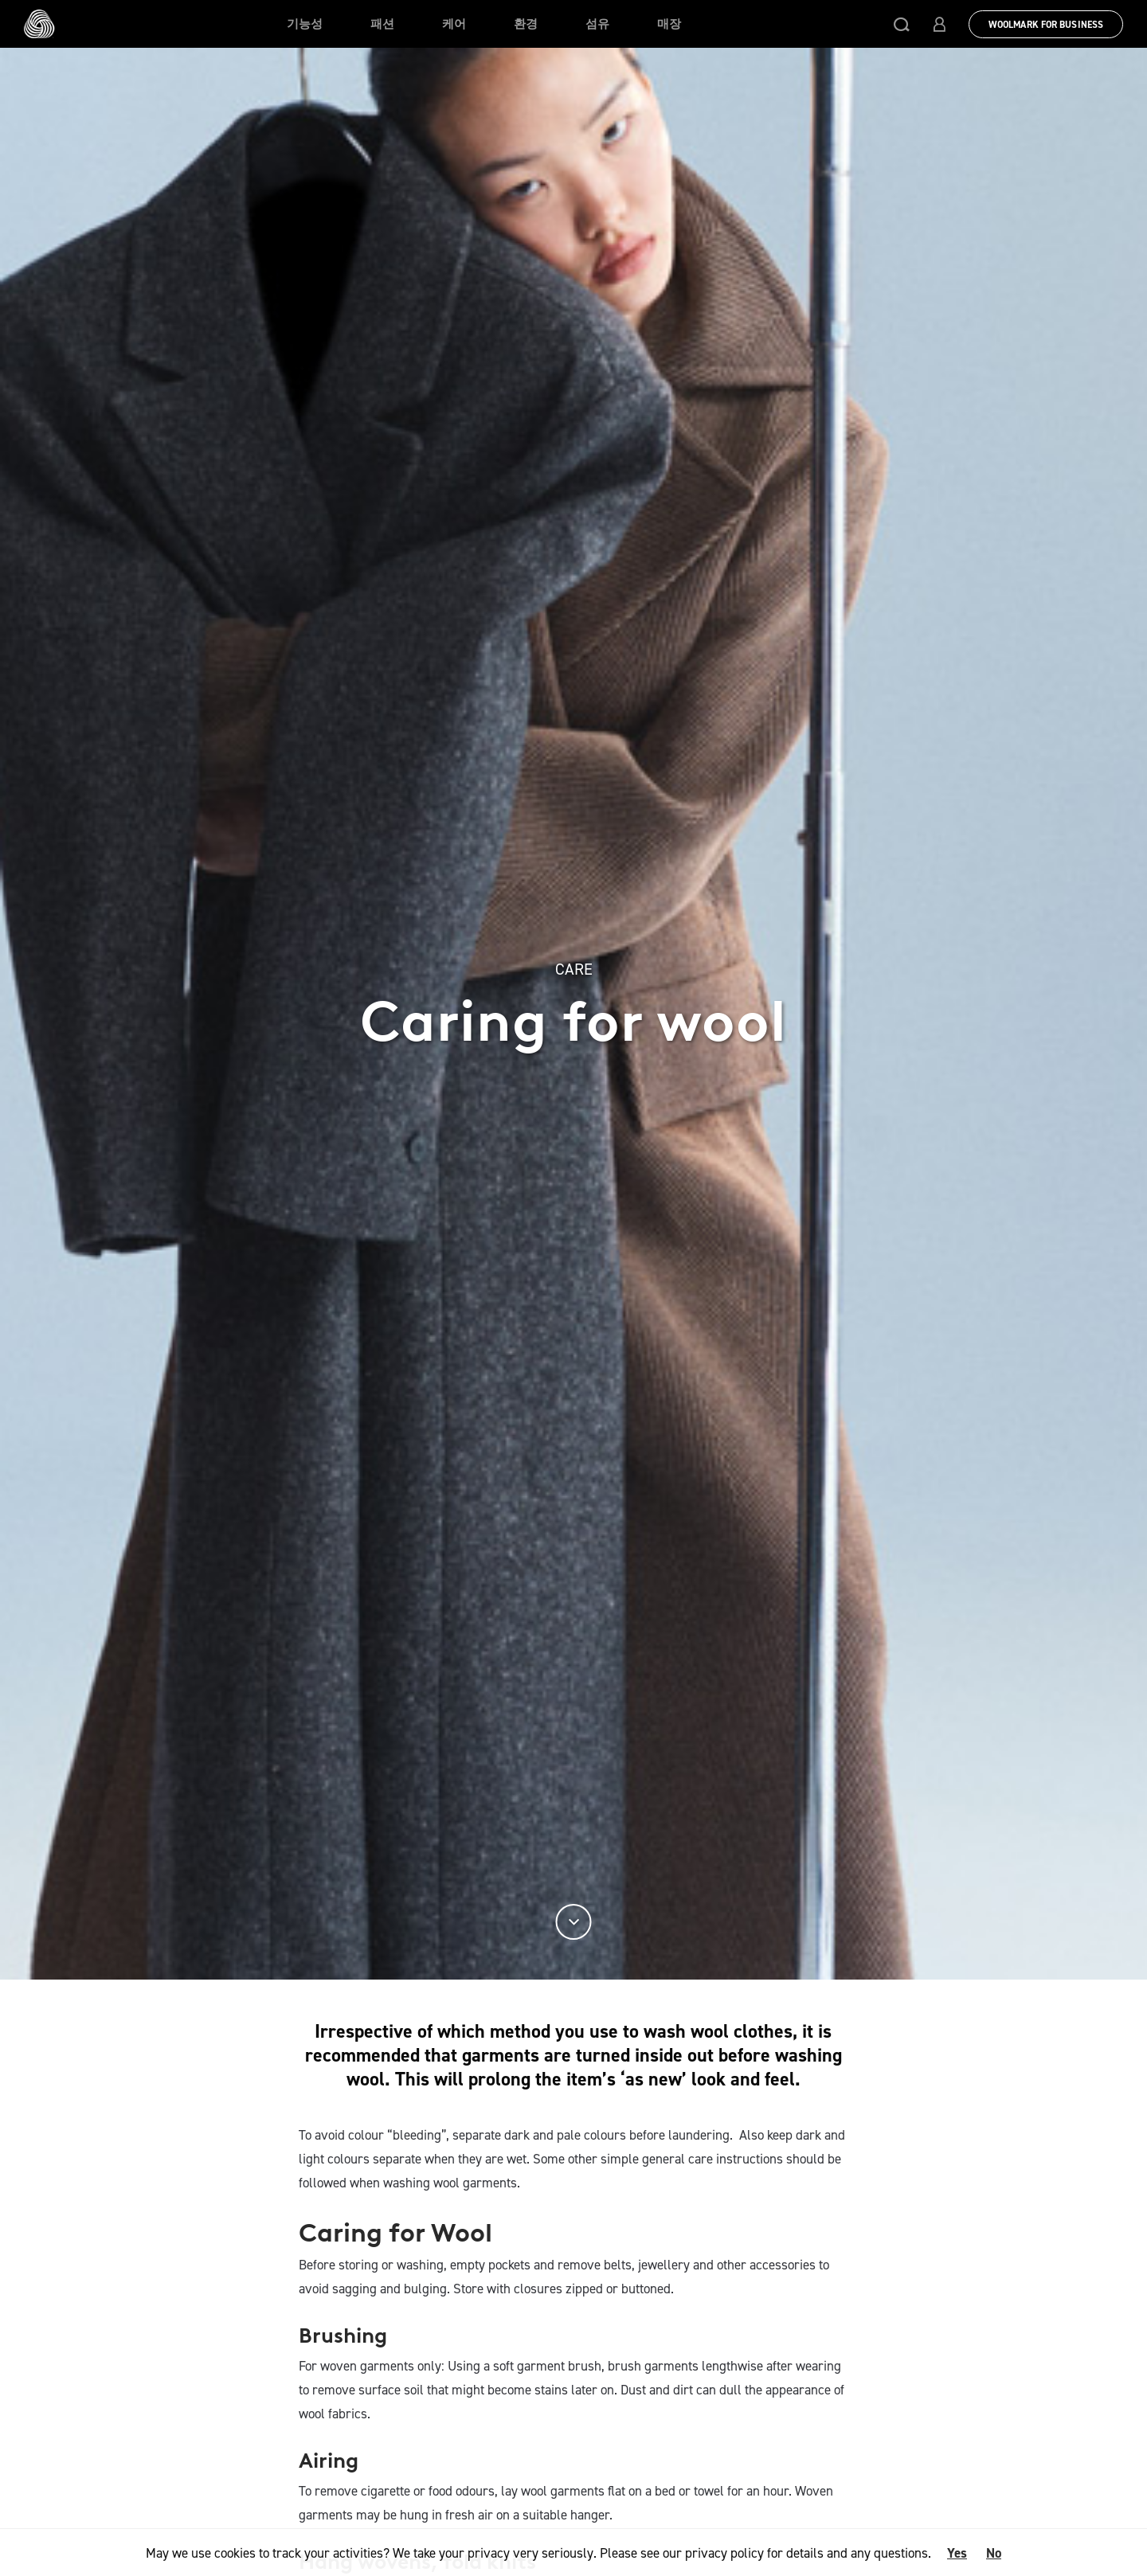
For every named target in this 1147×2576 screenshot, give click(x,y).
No (993, 2553)
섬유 (597, 24)
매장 (669, 24)
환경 (526, 24)
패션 (382, 24)
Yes (957, 2553)
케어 (454, 24)
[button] (902, 24)
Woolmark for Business (1045, 24)
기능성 (305, 24)
